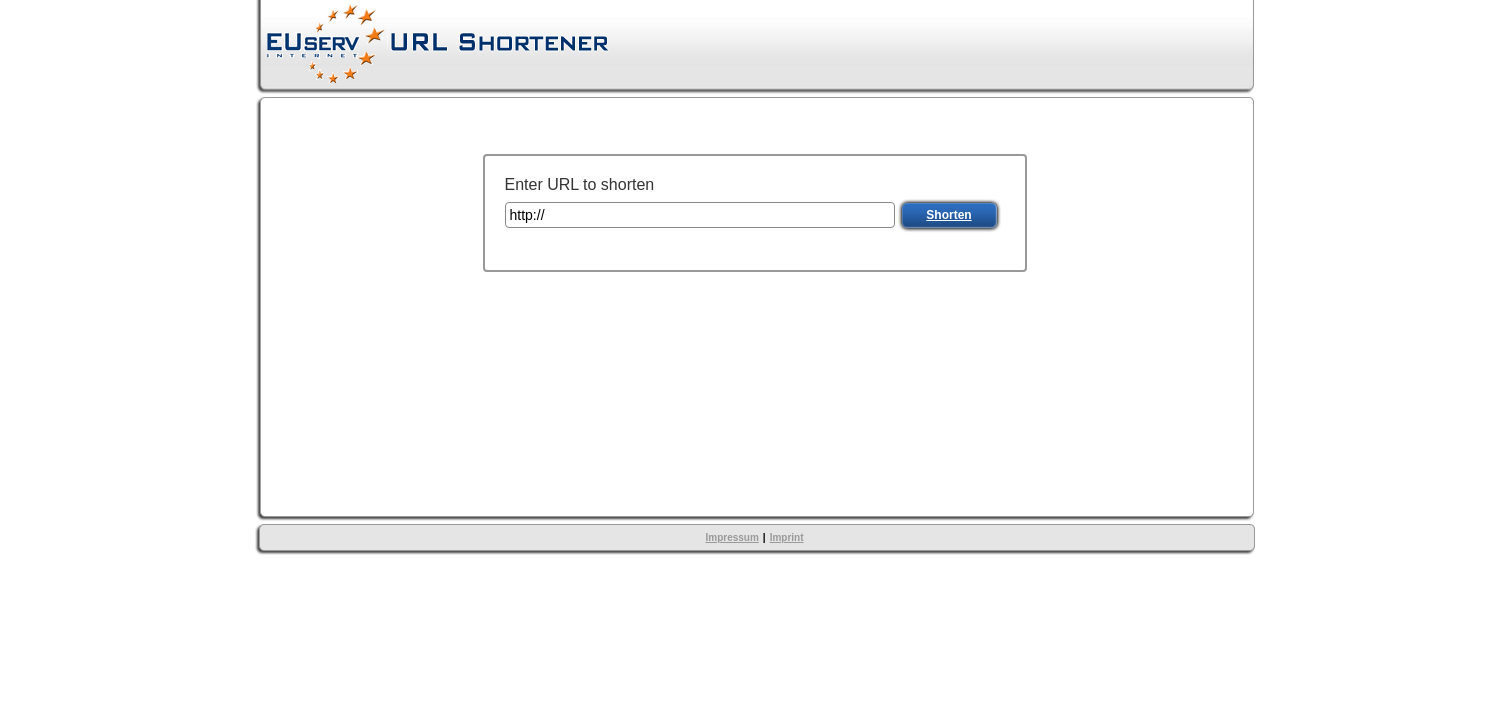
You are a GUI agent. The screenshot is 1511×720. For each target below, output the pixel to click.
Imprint (787, 537)
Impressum (731, 537)
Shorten (948, 215)
